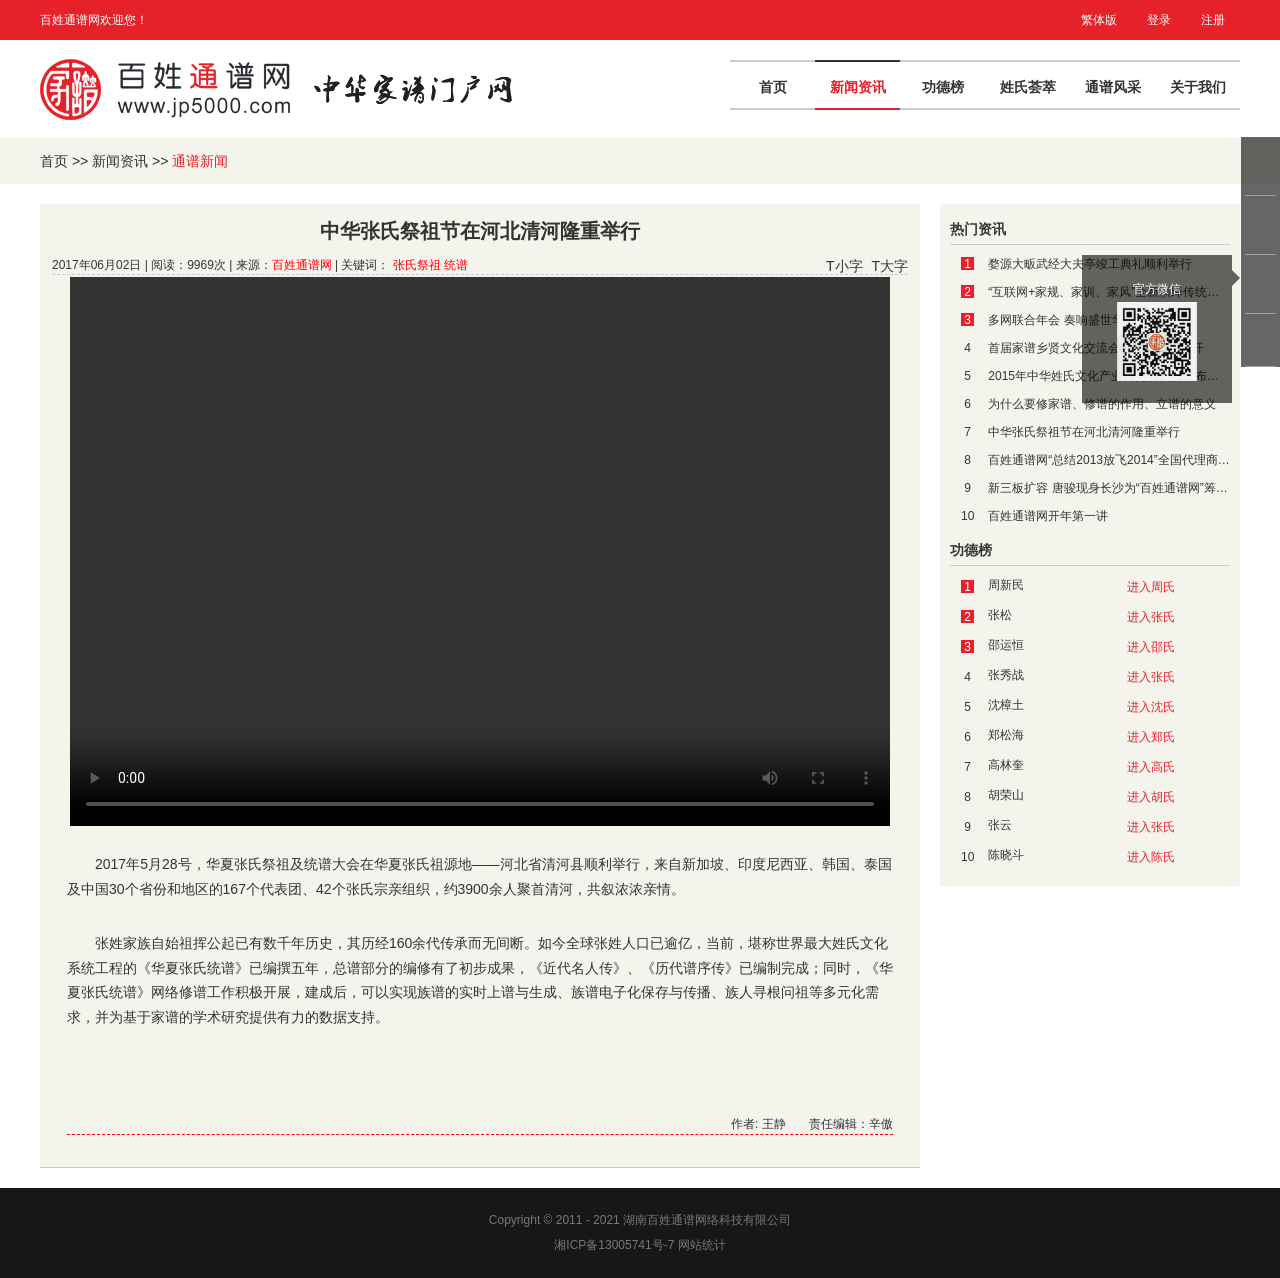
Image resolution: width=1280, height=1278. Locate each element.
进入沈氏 (1151, 707)
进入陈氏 (1151, 857)
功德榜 (943, 87)
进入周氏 (1151, 587)
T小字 (844, 266)
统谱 (456, 265)
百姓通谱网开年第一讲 (1048, 516)
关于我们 (1198, 87)
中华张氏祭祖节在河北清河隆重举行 (1084, 432)
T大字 (889, 266)
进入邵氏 (1151, 647)
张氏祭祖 (417, 265)
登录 (1159, 20)
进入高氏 (1151, 767)
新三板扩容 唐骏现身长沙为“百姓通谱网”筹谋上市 (1119, 488)
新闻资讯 (858, 87)
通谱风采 (1113, 87)
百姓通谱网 (302, 265)
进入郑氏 (1151, 737)
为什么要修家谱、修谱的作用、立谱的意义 (1102, 404)
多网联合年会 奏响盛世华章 (1061, 320)
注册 (1213, 20)
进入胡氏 (1151, 797)
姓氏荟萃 (1028, 87)
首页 (773, 87)
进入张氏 (1151, 617)
